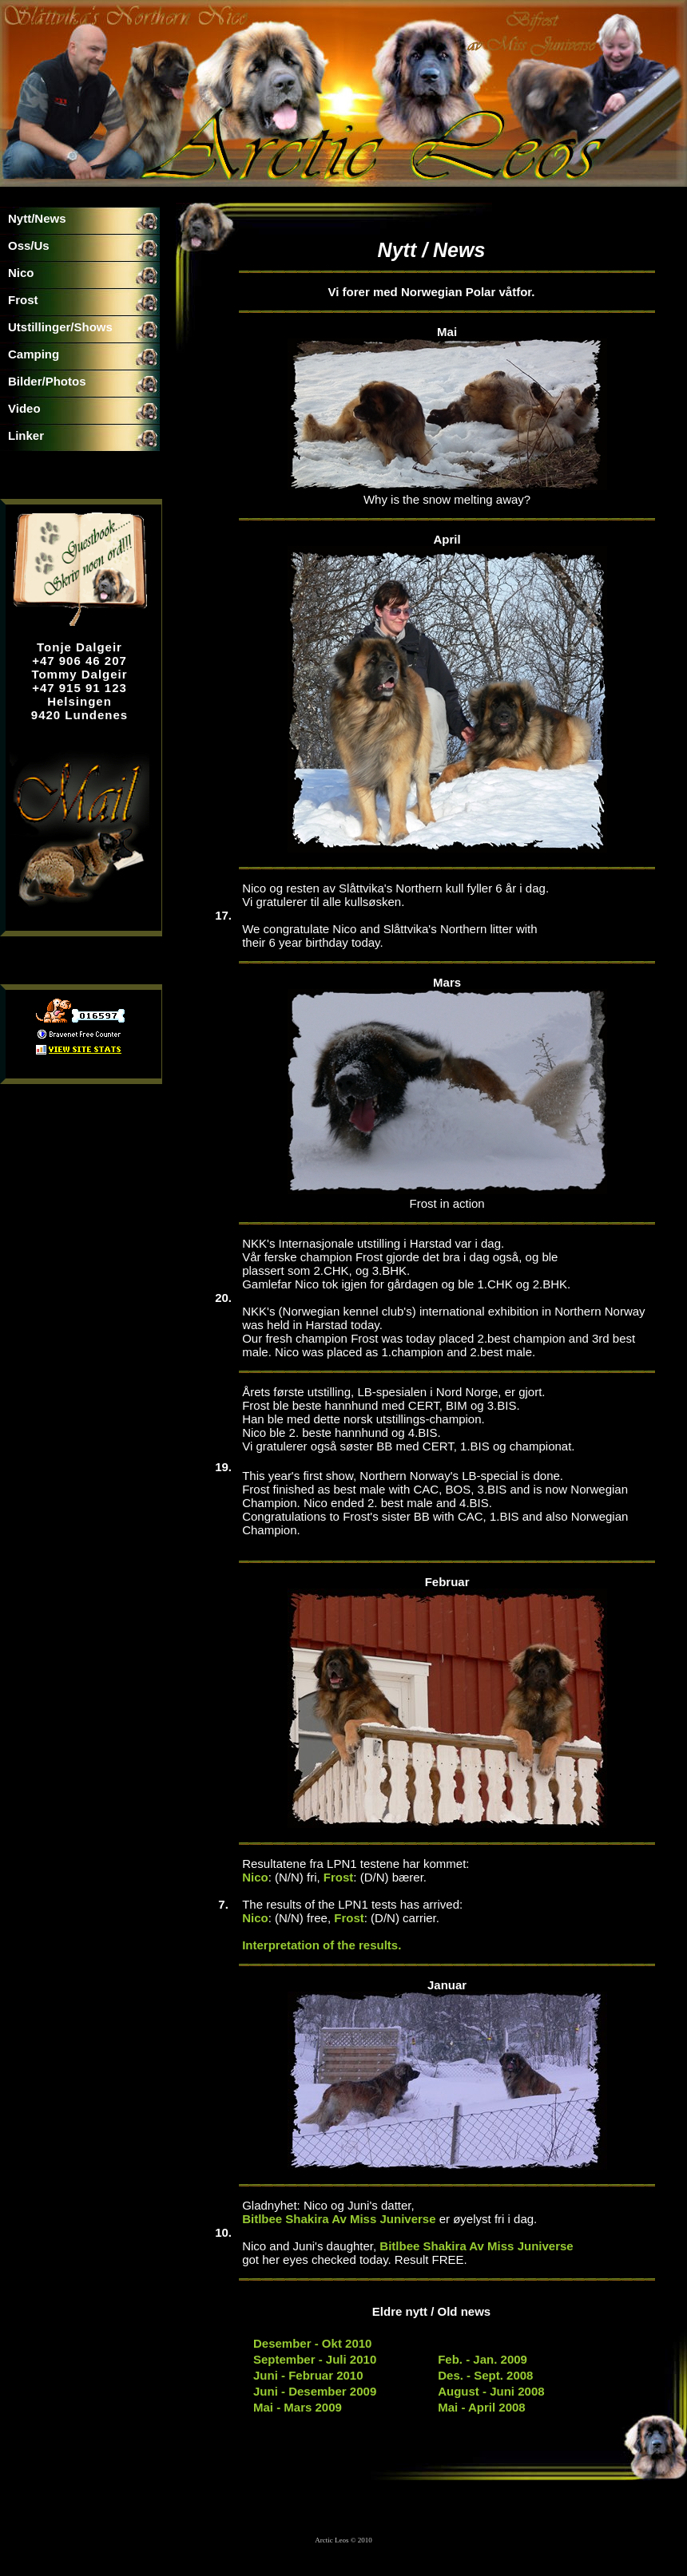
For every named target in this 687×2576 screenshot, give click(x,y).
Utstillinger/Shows (60, 327)
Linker (26, 435)
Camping (33, 354)
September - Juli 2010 (314, 2359)
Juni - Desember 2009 (314, 2391)
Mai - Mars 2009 (297, 2407)
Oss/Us (29, 245)
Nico (21, 272)
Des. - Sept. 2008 (485, 2375)
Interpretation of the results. (321, 1945)
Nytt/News (37, 218)
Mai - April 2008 (481, 2407)
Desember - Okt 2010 (312, 2343)
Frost (23, 300)
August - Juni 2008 (491, 2391)
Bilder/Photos (47, 381)
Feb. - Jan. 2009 (482, 2359)
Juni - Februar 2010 (308, 2375)
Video (24, 408)
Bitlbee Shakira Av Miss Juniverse (338, 2219)
